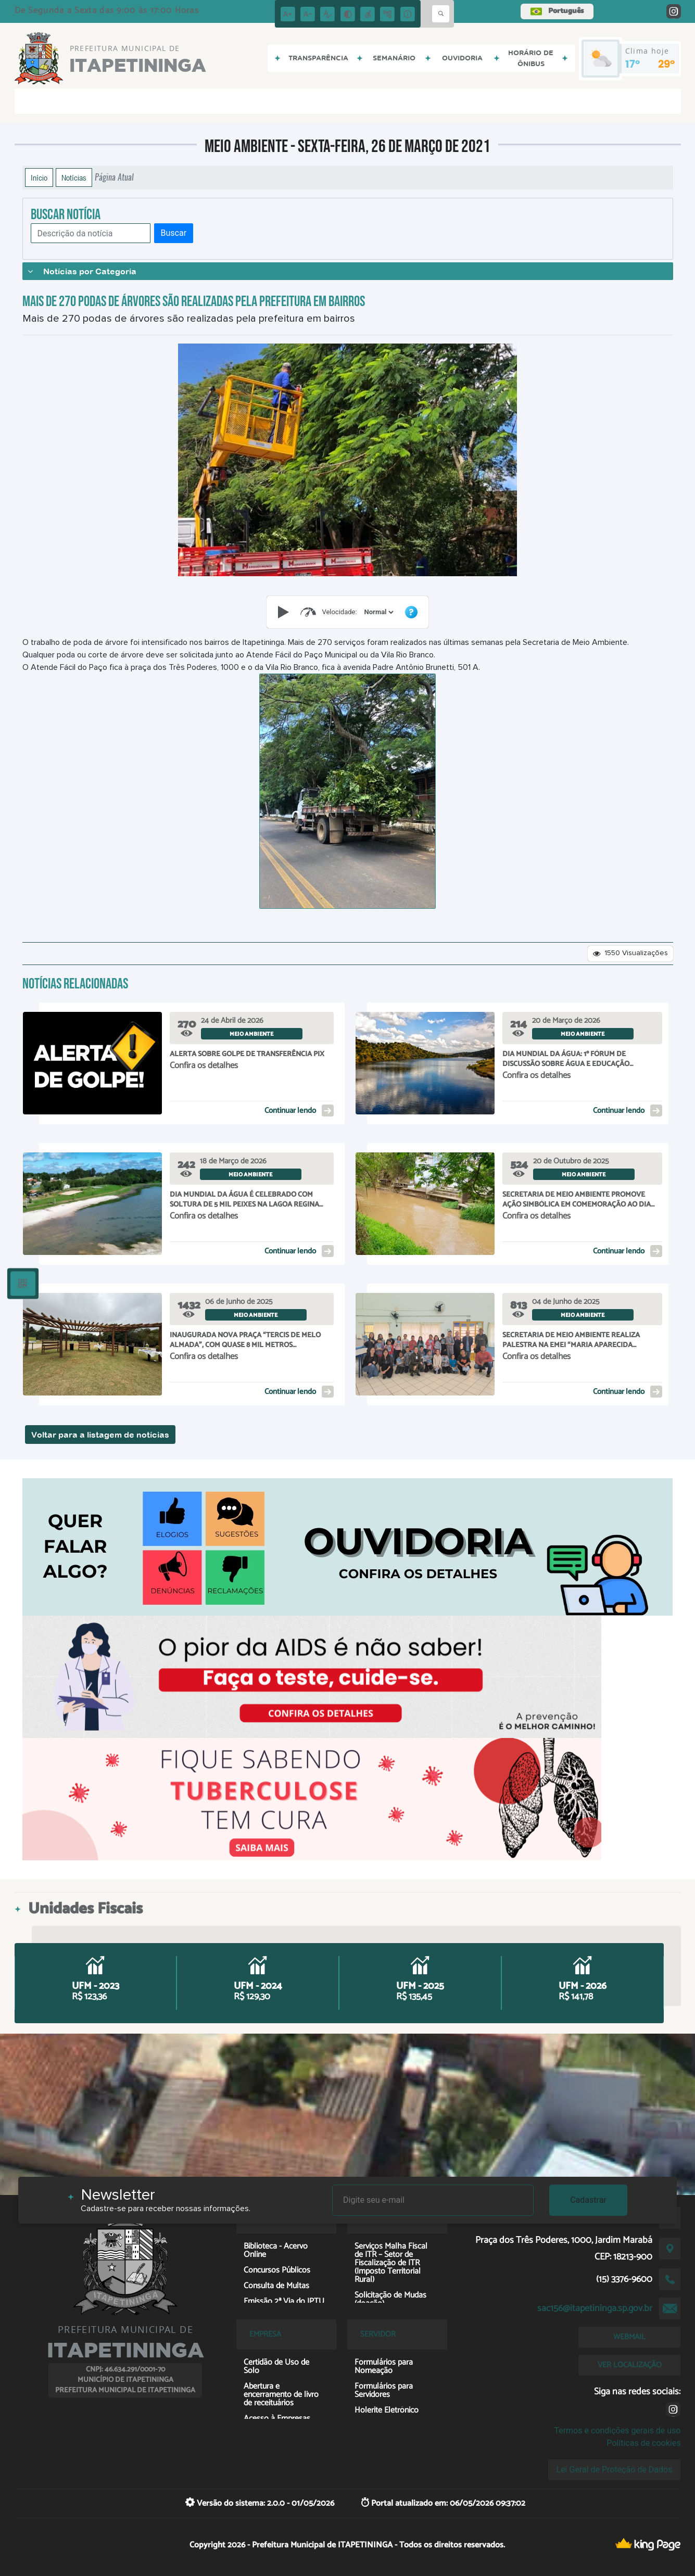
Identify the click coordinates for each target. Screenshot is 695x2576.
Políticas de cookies (643, 2443)
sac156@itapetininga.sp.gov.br (594, 2308)
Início (39, 177)
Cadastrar (588, 2200)
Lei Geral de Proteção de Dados (615, 2470)
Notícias (73, 177)
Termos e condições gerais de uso (617, 2430)
